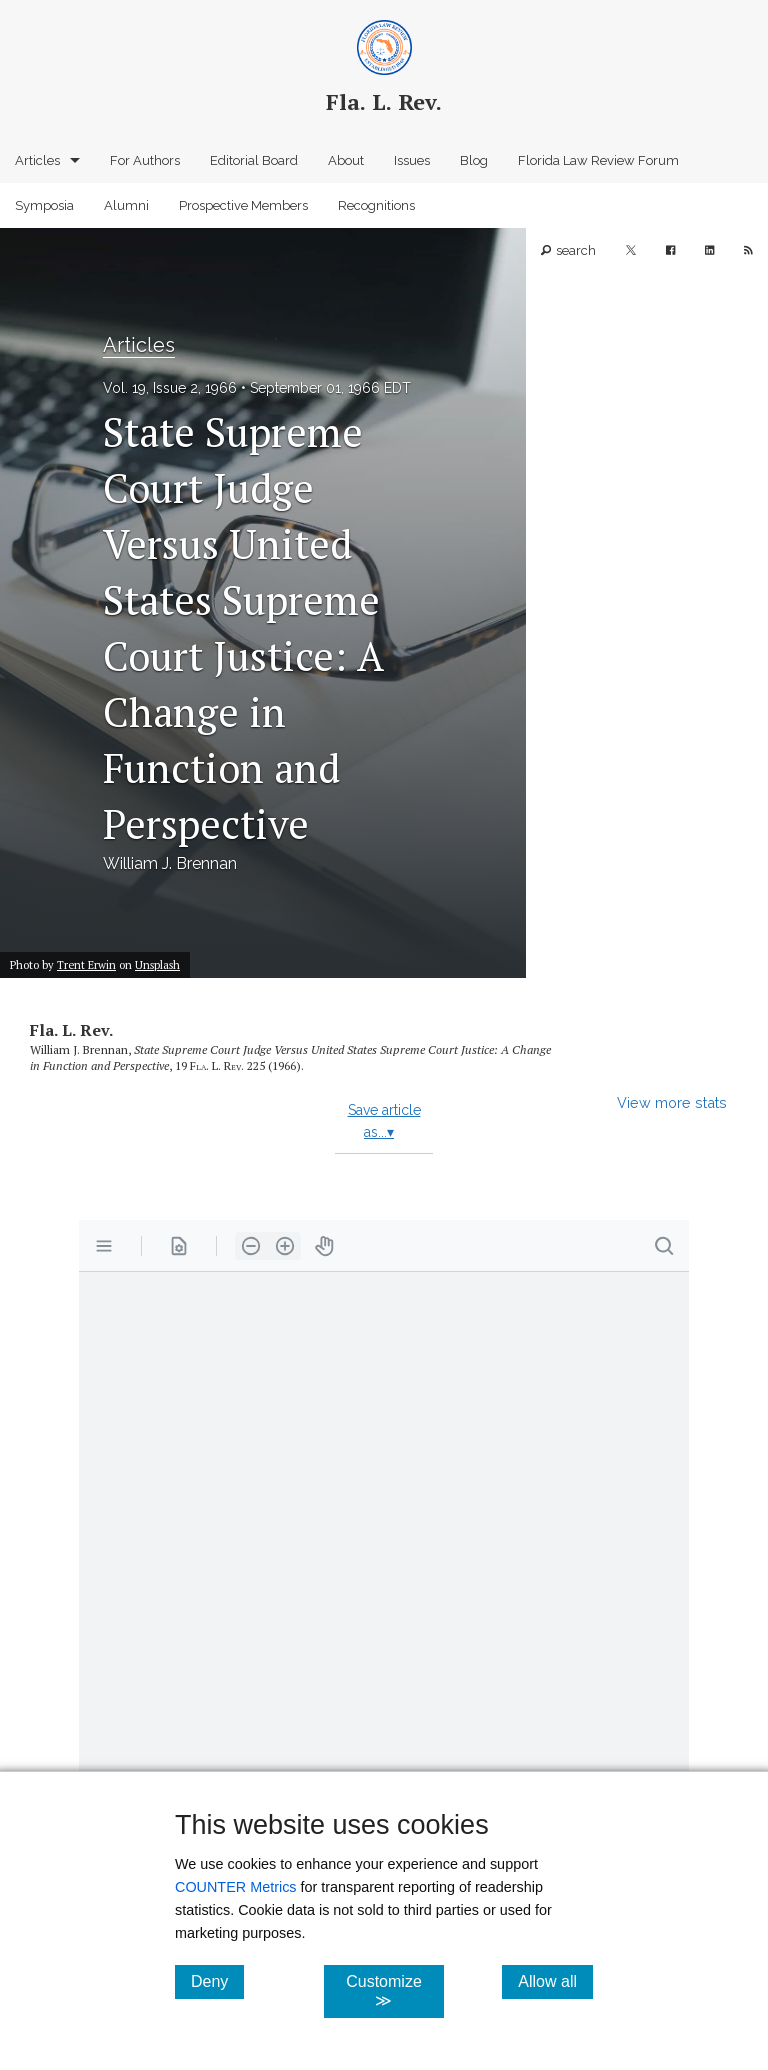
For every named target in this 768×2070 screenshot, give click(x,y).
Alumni (126, 205)
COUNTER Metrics (236, 1887)
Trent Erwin (86, 964)
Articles (37, 160)
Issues (412, 160)
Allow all (555, 1981)
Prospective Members (243, 205)
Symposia (44, 205)
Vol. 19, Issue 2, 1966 (170, 388)
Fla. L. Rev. (71, 1030)
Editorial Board (254, 160)
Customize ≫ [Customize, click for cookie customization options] (394, 1991)
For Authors (145, 160)
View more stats (672, 1102)
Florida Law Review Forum (598, 160)
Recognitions (376, 205)
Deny (217, 1981)
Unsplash (157, 964)
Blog (474, 160)
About (346, 160)
